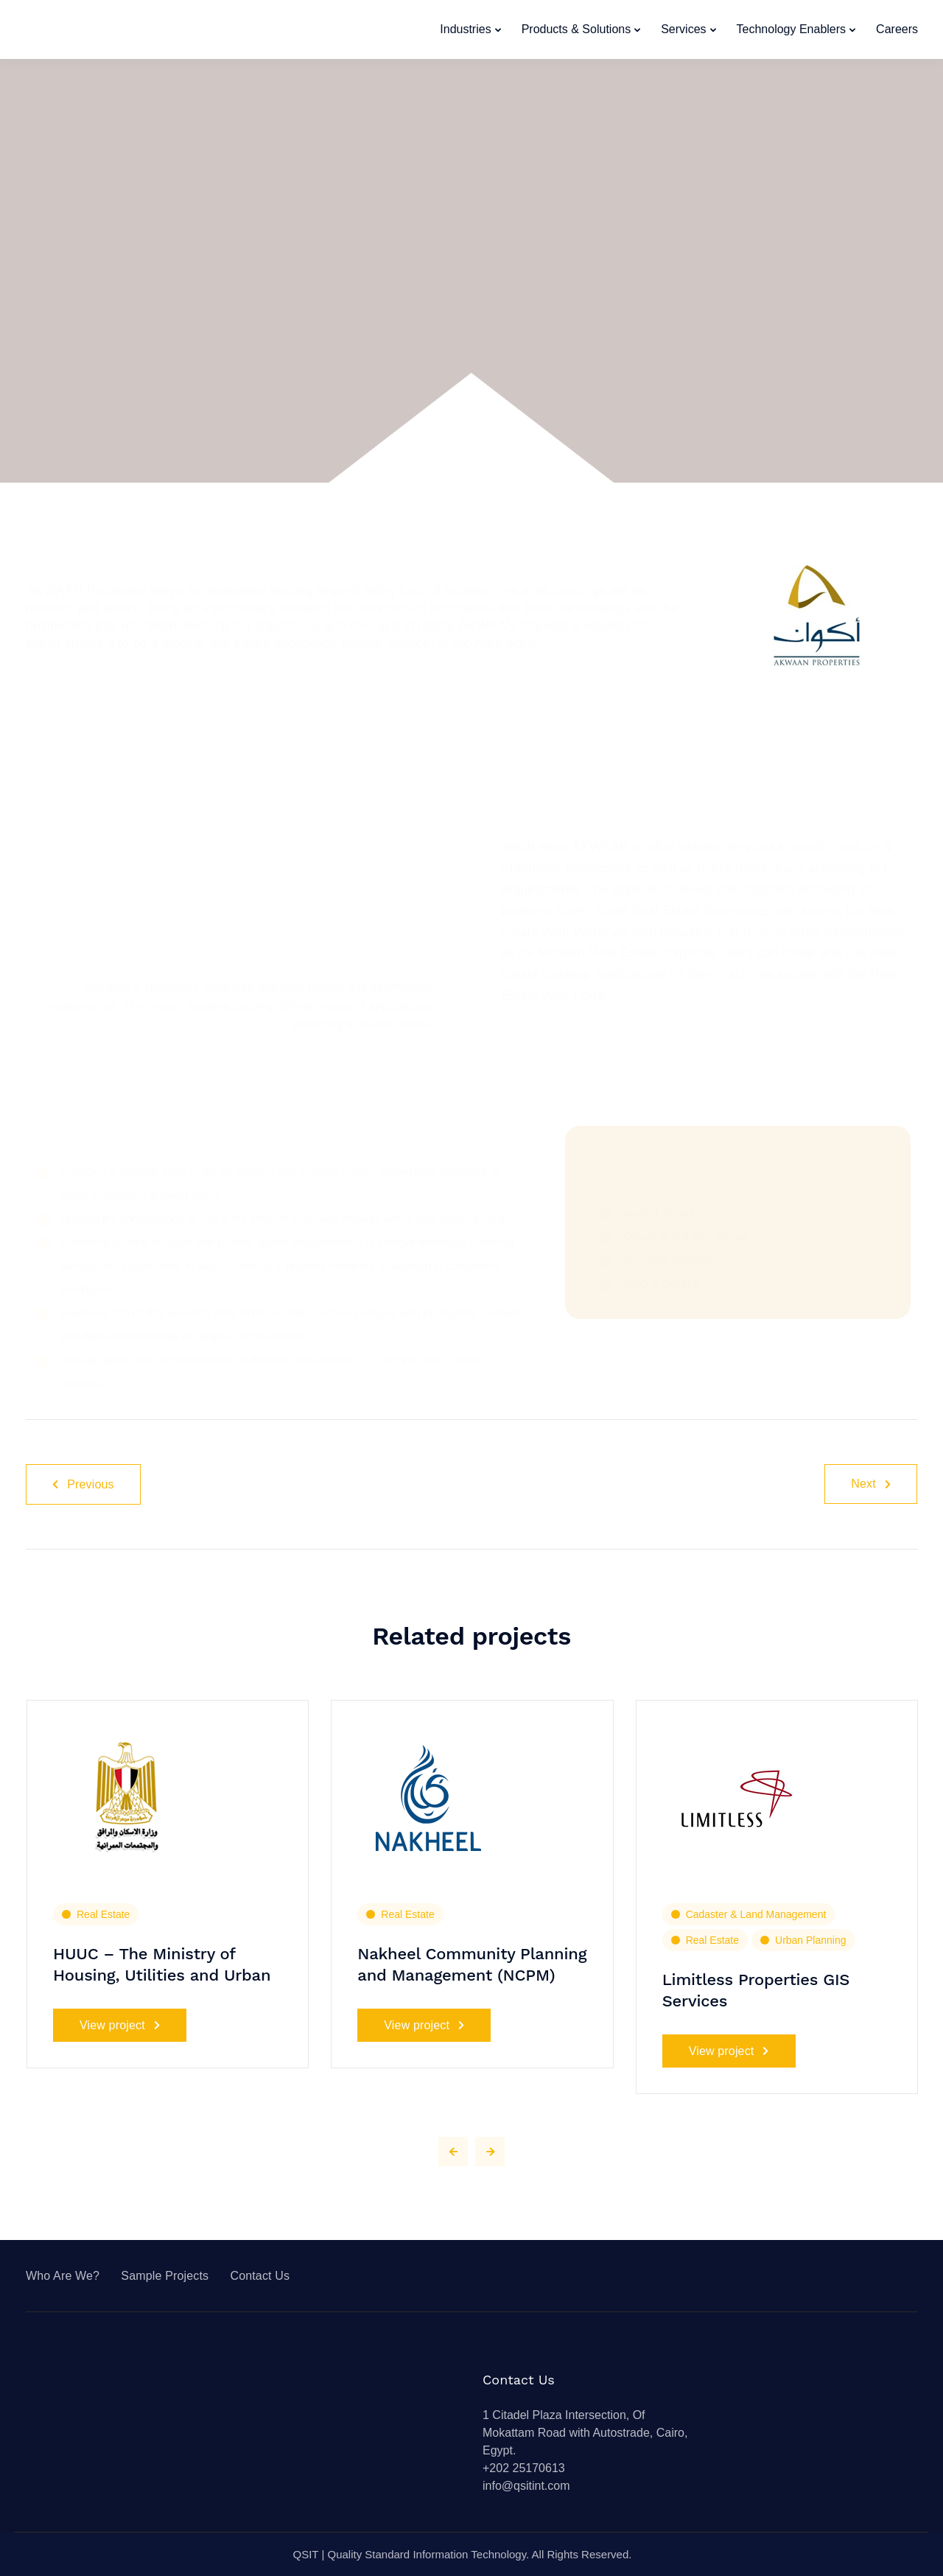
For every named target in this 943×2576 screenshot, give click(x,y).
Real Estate (103, 1914)
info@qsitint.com (526, 2485)
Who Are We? (62, 2275)
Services (683, 29)
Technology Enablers (791, 29)
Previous (83, 1484)
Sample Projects (164, 2275)
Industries (465, 29)
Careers (897, 29)
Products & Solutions (576, 29)
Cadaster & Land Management (756, 1914)
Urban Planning (810, 1940)
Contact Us (260, 2275)
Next (871, 1483)
